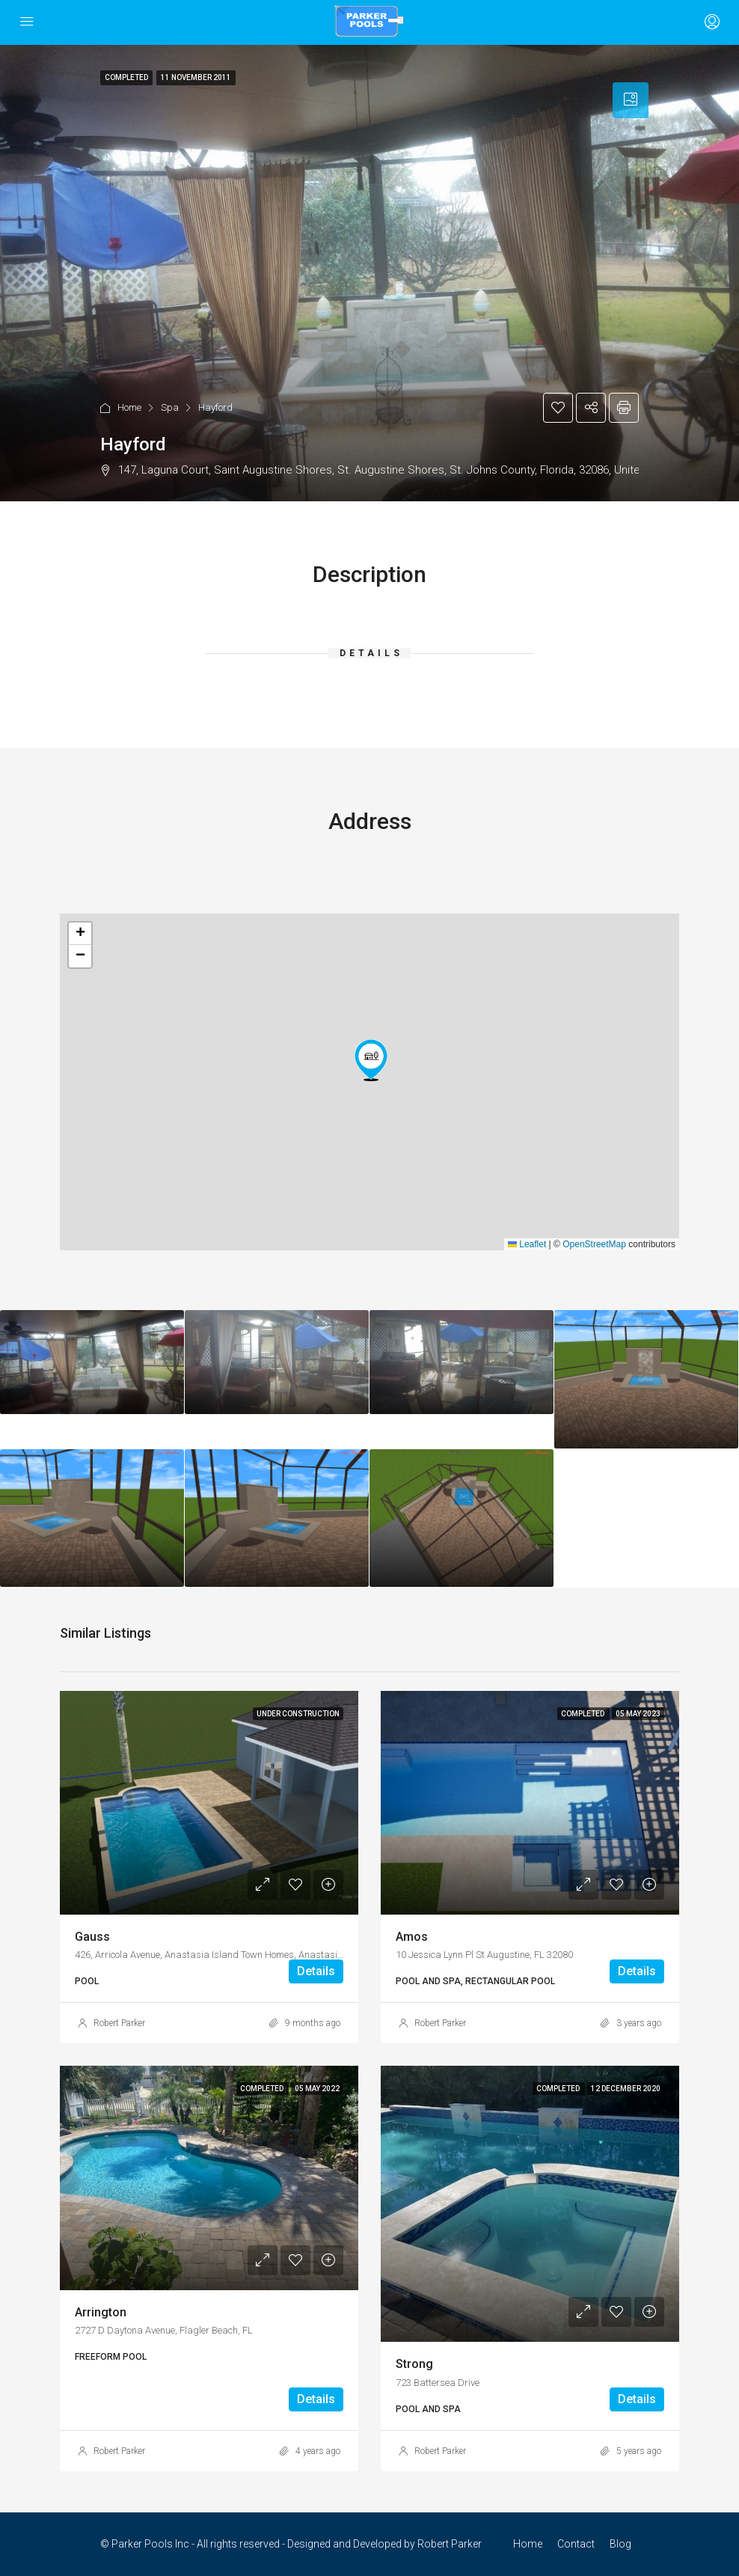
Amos (412, 1937)
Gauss (92, 1937)
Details (316, 1971)
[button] (371, 1060)
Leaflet (527, 1244)
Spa (170, 407)
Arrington (100, 2312)
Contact (576, 2544)
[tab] (630, 100)
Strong (414, 2364)
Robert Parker (119, 2023)
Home (129, 407)
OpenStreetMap (594, 1244)
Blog (620, 2544)
